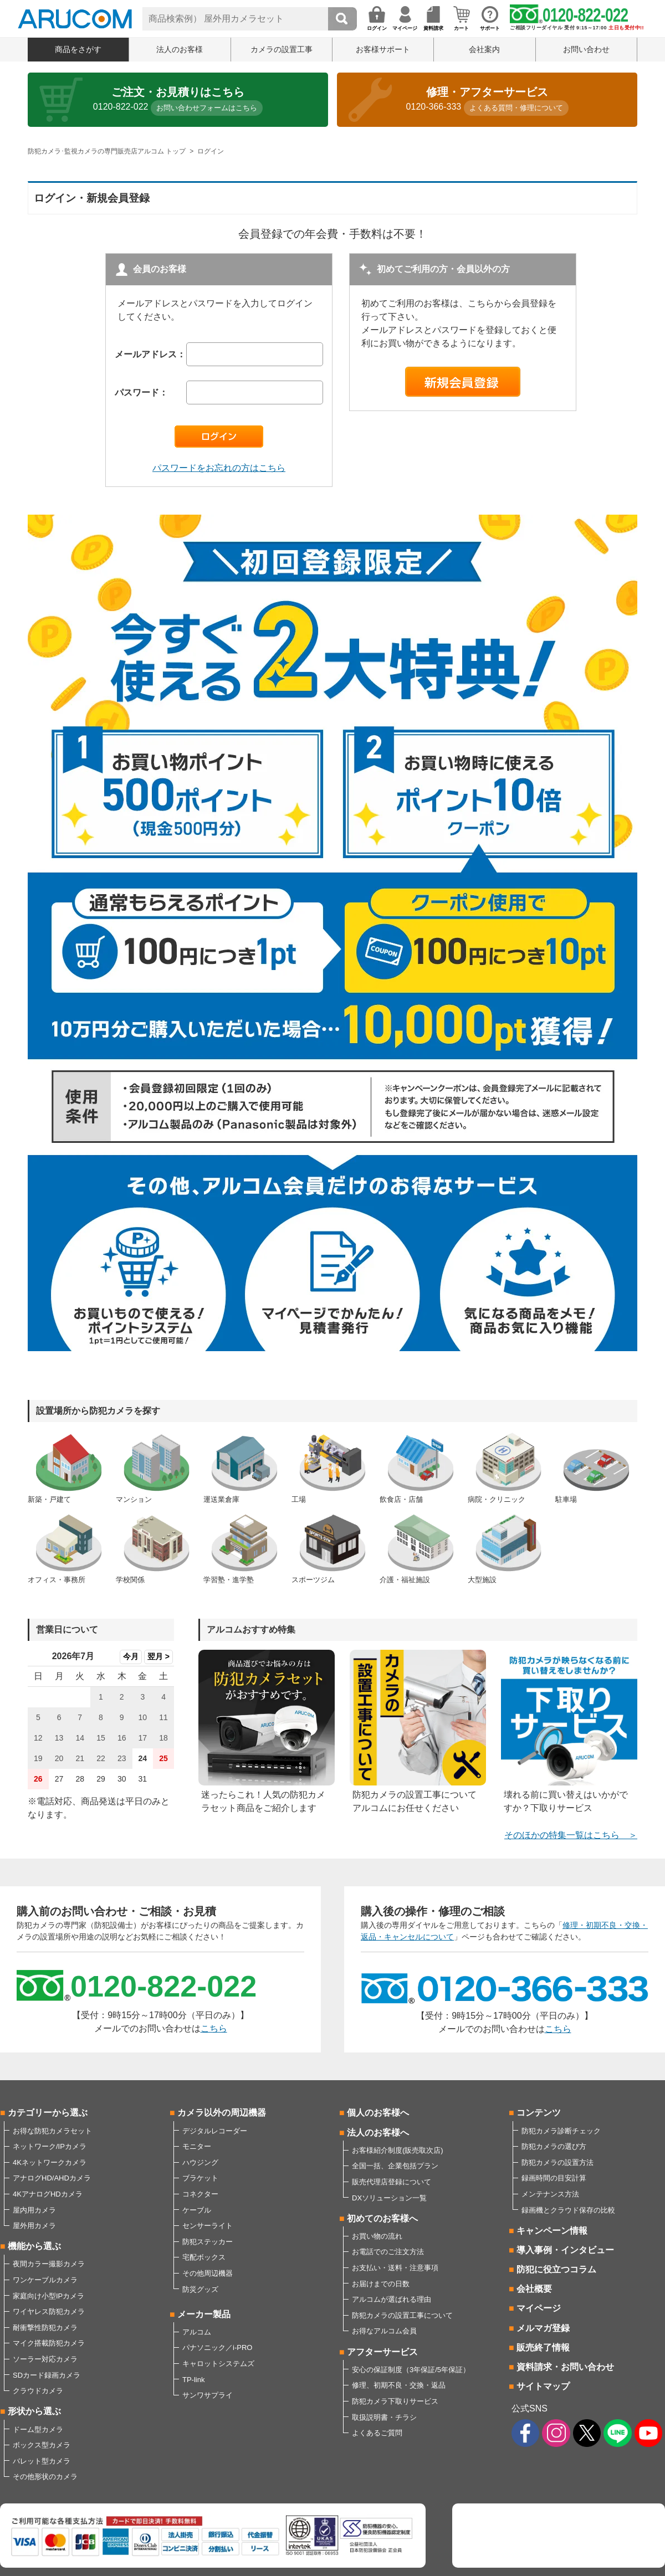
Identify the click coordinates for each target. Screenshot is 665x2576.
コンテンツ (538, 2112)
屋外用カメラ (34, 2225)
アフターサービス (382, 2352)
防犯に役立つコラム (556, 2269)
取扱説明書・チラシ (384, 2417)
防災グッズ (200, 2289)
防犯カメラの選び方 (553, 2146)
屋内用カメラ (34, 2210)
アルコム (196, 2332)
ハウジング (200, 2162)
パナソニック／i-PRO (217, 2347)
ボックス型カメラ (41, 2445)
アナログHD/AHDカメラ (52, 2178)
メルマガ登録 (543, 2328)
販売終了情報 (543, 2347)
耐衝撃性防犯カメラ (45, 2327)
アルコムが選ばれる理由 (391, 2299)
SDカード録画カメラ (46, 2375)
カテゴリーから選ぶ (48, 2112)
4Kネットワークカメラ (49, 2162)
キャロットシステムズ (218, 2363)
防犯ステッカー (207, 2242)
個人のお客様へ (378, 2112)
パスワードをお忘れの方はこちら (218, 468)
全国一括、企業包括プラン (395, 2166)
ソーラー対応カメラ (45, 2359)
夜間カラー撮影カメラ (49, 2264)
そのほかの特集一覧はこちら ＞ (570, 1835)
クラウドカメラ (38, 2391)
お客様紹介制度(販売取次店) (397, 2150)
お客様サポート (383, 49)
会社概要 (534, 2288)
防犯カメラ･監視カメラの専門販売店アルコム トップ (107, 151)
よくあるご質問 (377, 2433)
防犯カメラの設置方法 (557, 2162)
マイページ (538, 2308)
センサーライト (207, 2225)
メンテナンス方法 (550, 2194)
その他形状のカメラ (45, 2476)
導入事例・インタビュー (565, 2250)
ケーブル (196, 2210)
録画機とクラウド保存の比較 (568, 2210)
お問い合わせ (586, 49)
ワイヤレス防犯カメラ (49, 2311)
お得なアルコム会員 (384, 2331)
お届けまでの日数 (381, 2284)
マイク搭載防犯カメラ (49, 2343)
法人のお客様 (179, 49)
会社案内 (484, 49)
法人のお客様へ (378, 2132)
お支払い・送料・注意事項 (395, 2268)
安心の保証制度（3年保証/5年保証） (411, 2369)
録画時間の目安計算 (553, 2178)
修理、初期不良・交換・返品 (399, 2385)
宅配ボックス (204, 2257)
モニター (196, 2146)
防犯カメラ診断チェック (561, 2131)
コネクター (200, 2194)
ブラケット (200, 2178)
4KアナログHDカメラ (48, 2194)
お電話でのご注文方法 (388, 2251)
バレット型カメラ (41, 2461)
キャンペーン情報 (551, 2230)
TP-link (193, 2379)
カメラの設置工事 (281, 49)
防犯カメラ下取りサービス (395, 2401)
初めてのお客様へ (382, 2218)
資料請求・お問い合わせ (565, 2367)
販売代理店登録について (391, 2182)
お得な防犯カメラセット (52, 2131)
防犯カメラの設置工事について (402, 2315)
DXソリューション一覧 (389, 2198)
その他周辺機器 (207, 2273)
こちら (214, 2028)
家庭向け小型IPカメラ (48, 2296)
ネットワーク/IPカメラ (49, 2146)
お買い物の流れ (377, 2236)
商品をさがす (78, 49)
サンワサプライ (207, 2395)
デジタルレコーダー (214, 2131)
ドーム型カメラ (38, 2429)
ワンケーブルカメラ (45, 2280)
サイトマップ (543, 2386)
